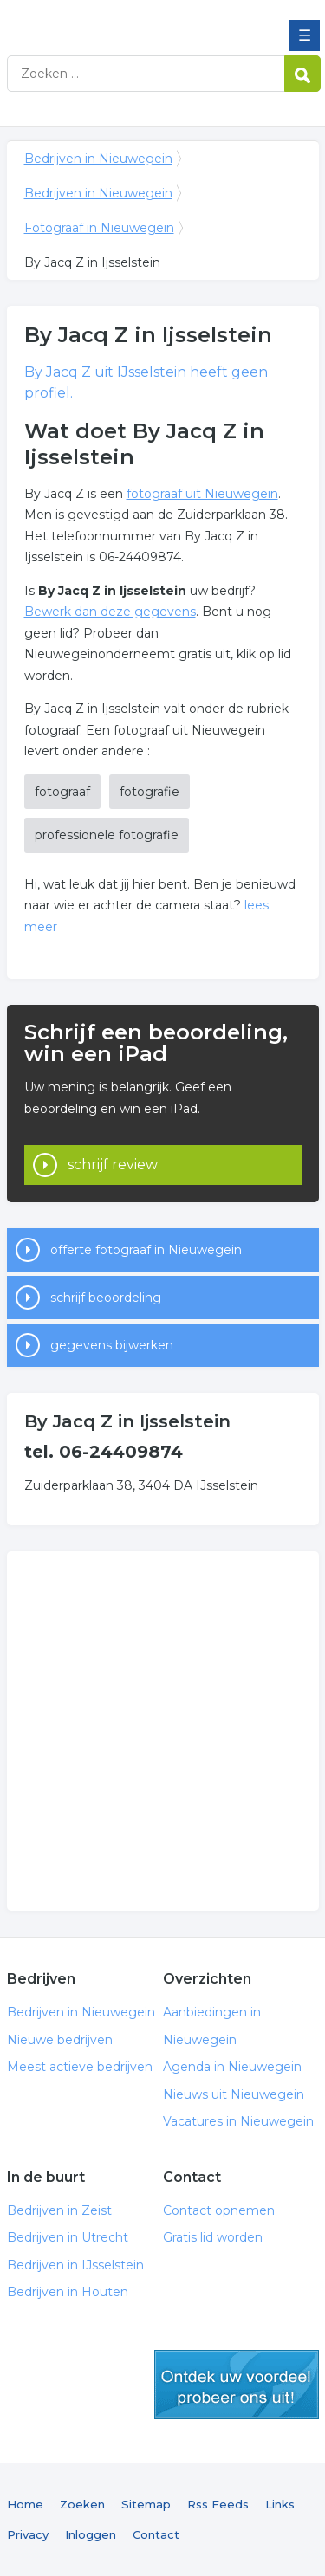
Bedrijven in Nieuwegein (132, 20)
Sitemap (146, 2504)
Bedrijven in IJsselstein (75, 2265)
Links (280, 2504)
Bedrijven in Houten (67, 2292)
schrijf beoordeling (105, 1297)
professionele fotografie (107, 835)
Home (25, 2504)
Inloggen (90, 2534)
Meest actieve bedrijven (80, 2066)
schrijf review (113, 1164)
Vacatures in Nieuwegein (238, 2121)
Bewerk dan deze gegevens (110, 611)
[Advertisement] (162, 1731)
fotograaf (62, 791)
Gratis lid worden (213, 2237)
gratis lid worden (236, 2384)
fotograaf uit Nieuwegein (202, 494)
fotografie (149, 791)
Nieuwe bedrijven (60, 2040)
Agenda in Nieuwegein (232, 2066)
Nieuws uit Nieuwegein (233, 2094)
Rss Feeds (218, 2504)
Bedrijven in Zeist (59, 2210)
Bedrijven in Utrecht (67, 2237)
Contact (156, 2534)
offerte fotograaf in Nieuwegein (146, 1250)
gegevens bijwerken (111, 1345)
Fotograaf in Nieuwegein (99, 228)
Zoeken (82, 2504)
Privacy (28, 2534)
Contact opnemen (219, 2210)
